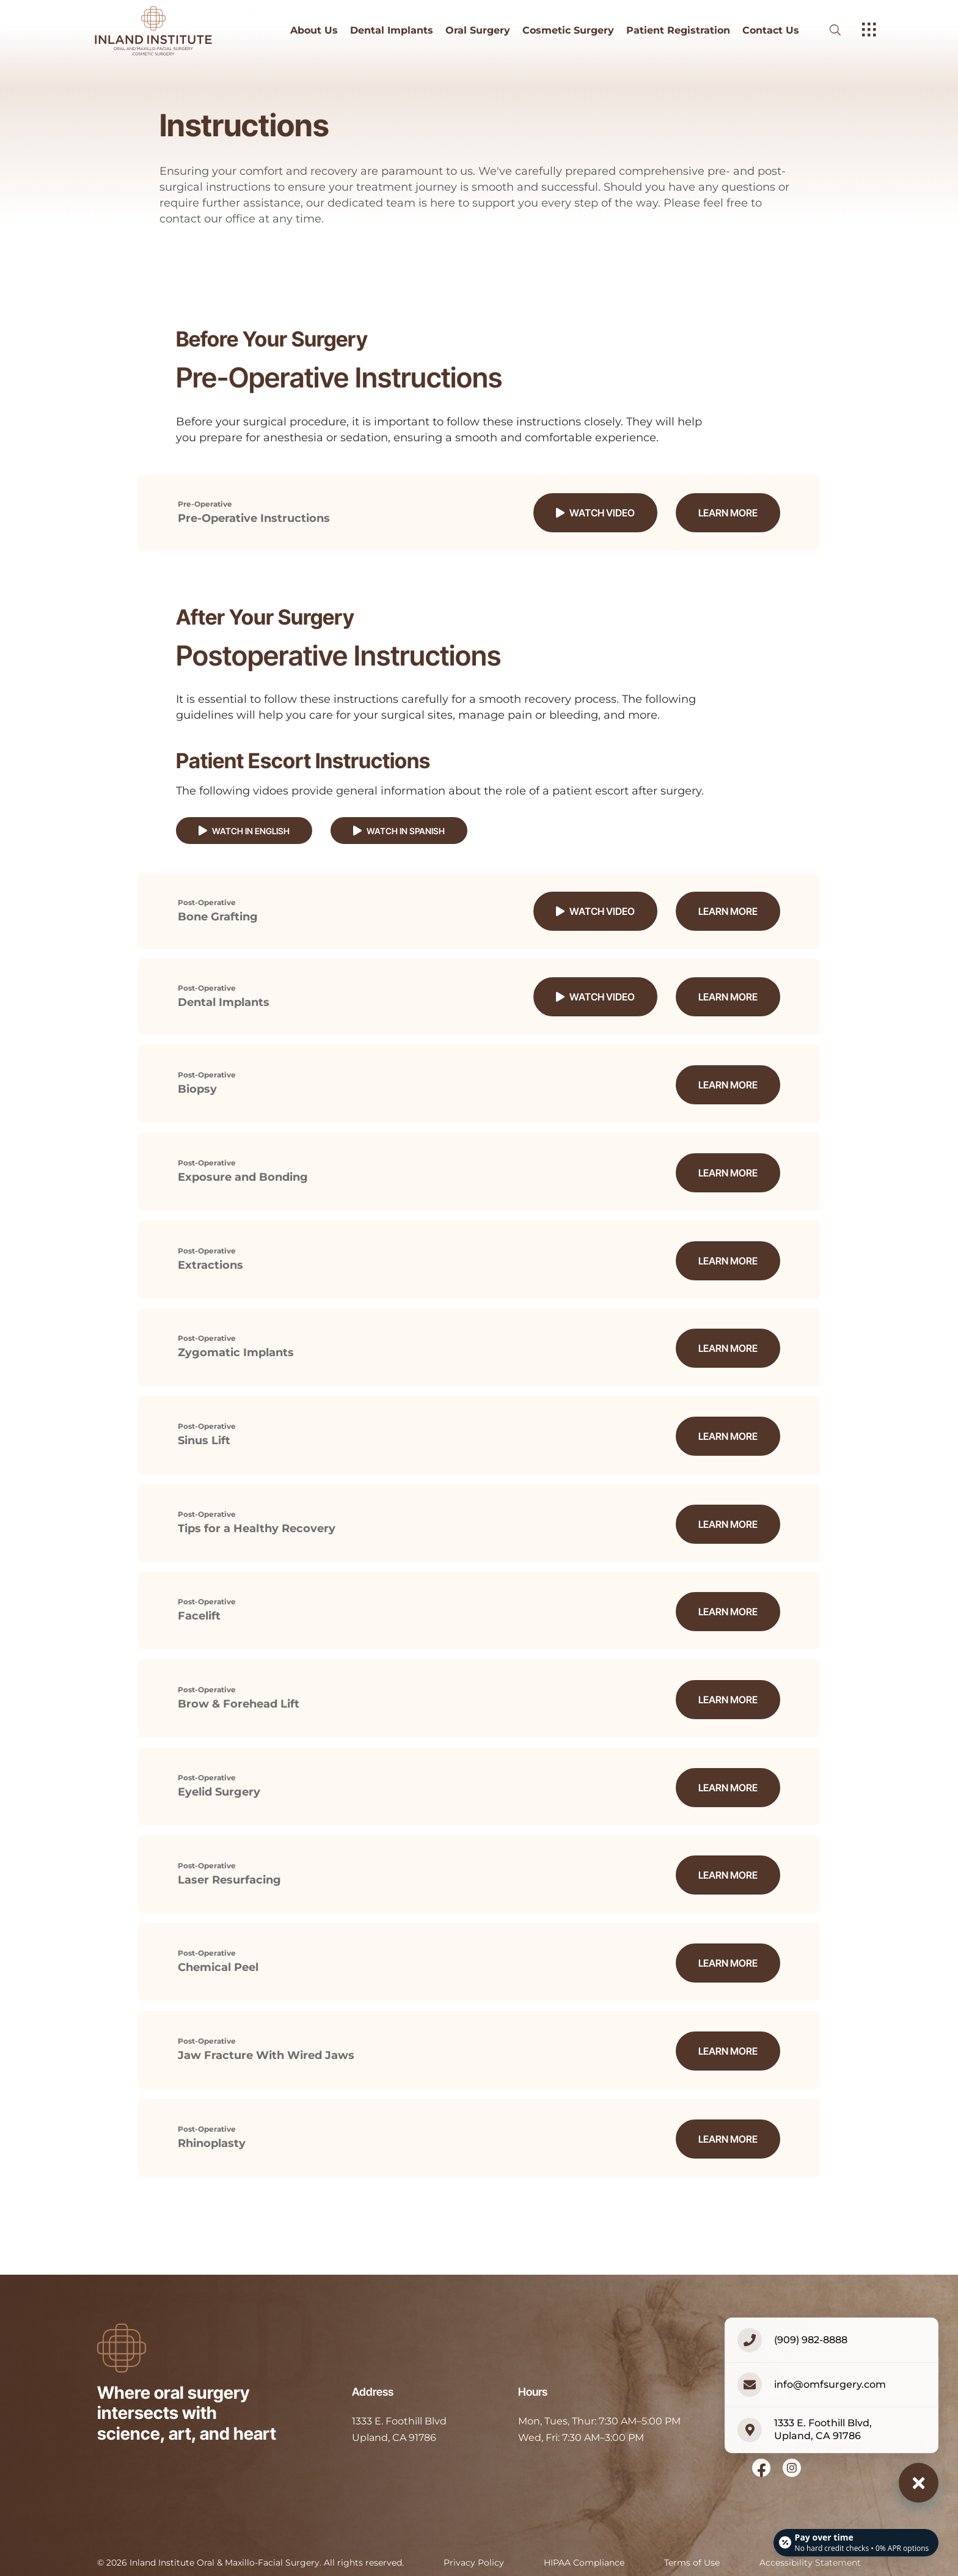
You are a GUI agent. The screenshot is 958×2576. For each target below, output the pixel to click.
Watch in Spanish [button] (399, 831)
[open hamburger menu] (869, 30)
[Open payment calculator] (855, 2540)
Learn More (728, 513)
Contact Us (770, 30)
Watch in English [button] (244, 831)
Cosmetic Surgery (568, 30)
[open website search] (845, 30)
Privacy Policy (474, 2533)
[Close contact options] (918, 2483)
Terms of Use (692, 2533)
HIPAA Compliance (584, 2533)
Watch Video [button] (595, 513)
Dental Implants (391, 30)
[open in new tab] (399, 2400)
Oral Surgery (477, 30)
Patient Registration (678, 30)
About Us (314, 30)
